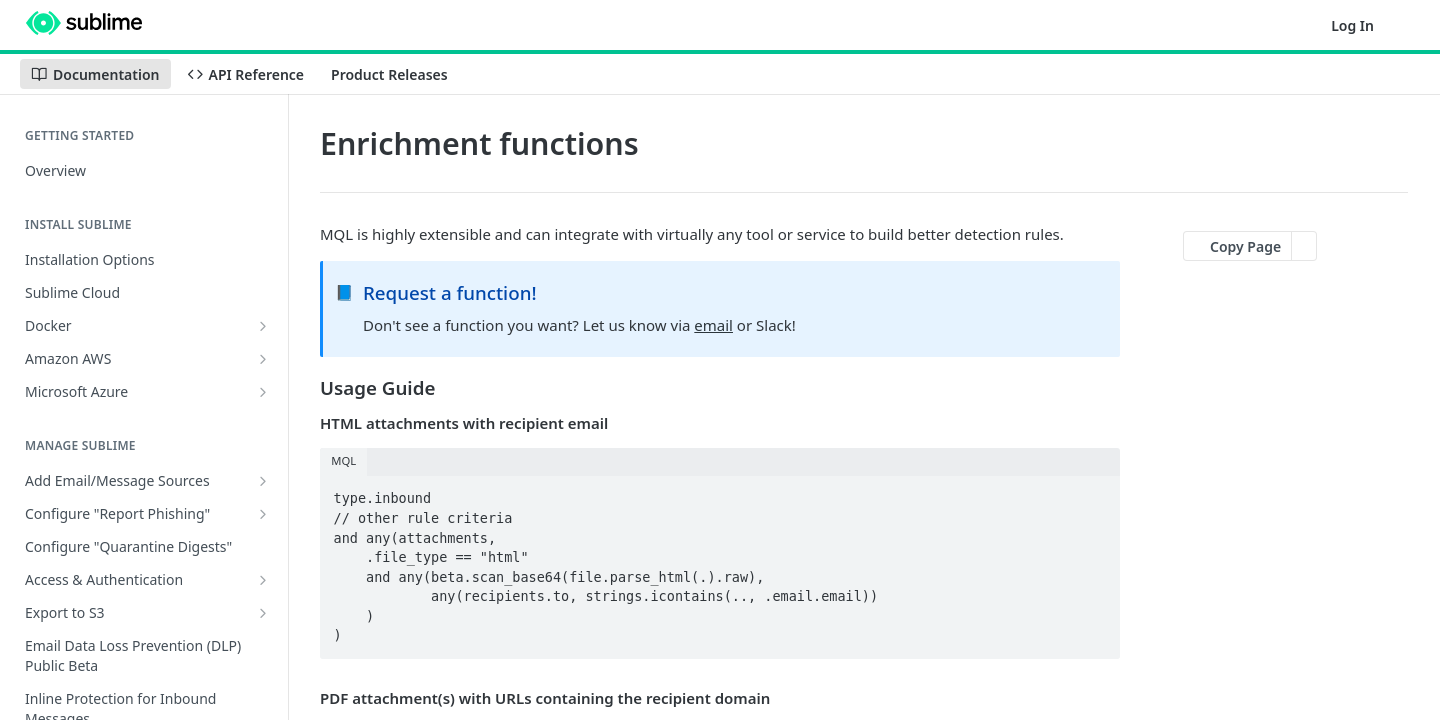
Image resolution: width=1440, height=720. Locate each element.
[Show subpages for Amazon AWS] (263, 359)
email (713, 325)
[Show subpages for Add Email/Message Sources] (263, 481)
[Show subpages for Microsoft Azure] (263, 392)
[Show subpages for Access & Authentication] (263, 580)
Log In (1352, 25)
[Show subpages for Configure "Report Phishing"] (263, 514)
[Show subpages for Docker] (263, 326)
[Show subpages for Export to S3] (263, 613)
